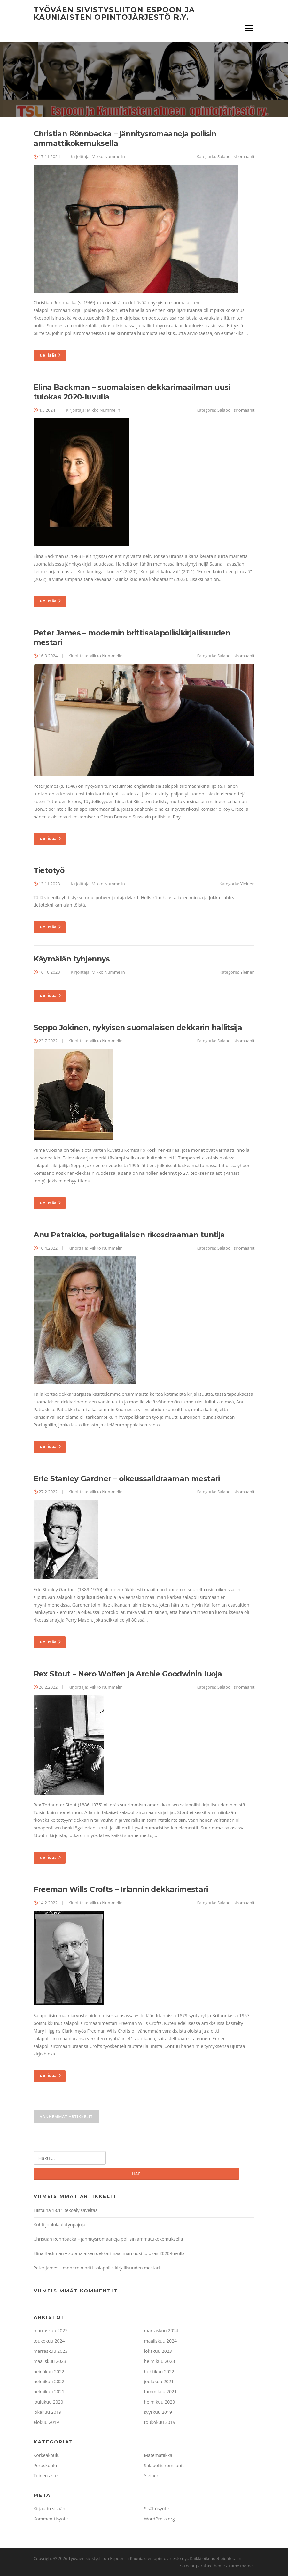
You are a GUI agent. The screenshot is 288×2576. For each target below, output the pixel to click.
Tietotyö (49, 870)
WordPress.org (159, 2519)
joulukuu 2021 (159, 2382)
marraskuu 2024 (161, 2331)
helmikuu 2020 (159, 2402)
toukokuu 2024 (49, 2341)
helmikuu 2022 (49, 2382)
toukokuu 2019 (159, 2422)
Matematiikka (158, 2455)
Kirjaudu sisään (50, 2508)
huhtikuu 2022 (159, 2371)
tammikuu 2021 (160, 2392)
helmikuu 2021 (49, 2392)
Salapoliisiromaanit (235, 156)
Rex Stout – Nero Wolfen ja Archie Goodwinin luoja (128, 1673)
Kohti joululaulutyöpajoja (59, 2225)
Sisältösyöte (156, 2508)
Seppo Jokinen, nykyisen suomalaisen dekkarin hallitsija (138, 1027)
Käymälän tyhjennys (72, 958)
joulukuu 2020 (48, 2402)
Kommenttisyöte (51, 2519)
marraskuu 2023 (51, 2351)
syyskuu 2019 (158, 2412)
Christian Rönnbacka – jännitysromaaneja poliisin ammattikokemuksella (108, 2239)
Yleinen (247, 883)
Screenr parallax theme (202, 2566)
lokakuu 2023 (158, 2351)
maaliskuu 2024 (160, 2341)
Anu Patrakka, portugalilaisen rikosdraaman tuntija (129, 1234)
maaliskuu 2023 (50, 2361)
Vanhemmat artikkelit (66, 2116)
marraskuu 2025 (51, 2331)
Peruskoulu (45, 2465)
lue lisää (49, 355)
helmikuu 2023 (159, 2361)
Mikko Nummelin (108, 156)
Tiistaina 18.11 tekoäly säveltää (66, 2210)
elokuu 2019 (46, 2422)
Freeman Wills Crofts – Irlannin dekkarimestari (121, 1889)
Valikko (248, 28)
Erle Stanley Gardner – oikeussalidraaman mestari (127, 1478)
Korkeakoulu (47, 2455)
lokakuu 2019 (47, 2412)
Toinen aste (46, 2476)
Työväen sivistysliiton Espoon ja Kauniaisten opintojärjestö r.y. (114, 13)
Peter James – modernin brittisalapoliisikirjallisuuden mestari (97, 2268)
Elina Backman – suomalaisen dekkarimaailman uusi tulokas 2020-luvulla (109, 2253)
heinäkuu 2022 (49, 2371)
